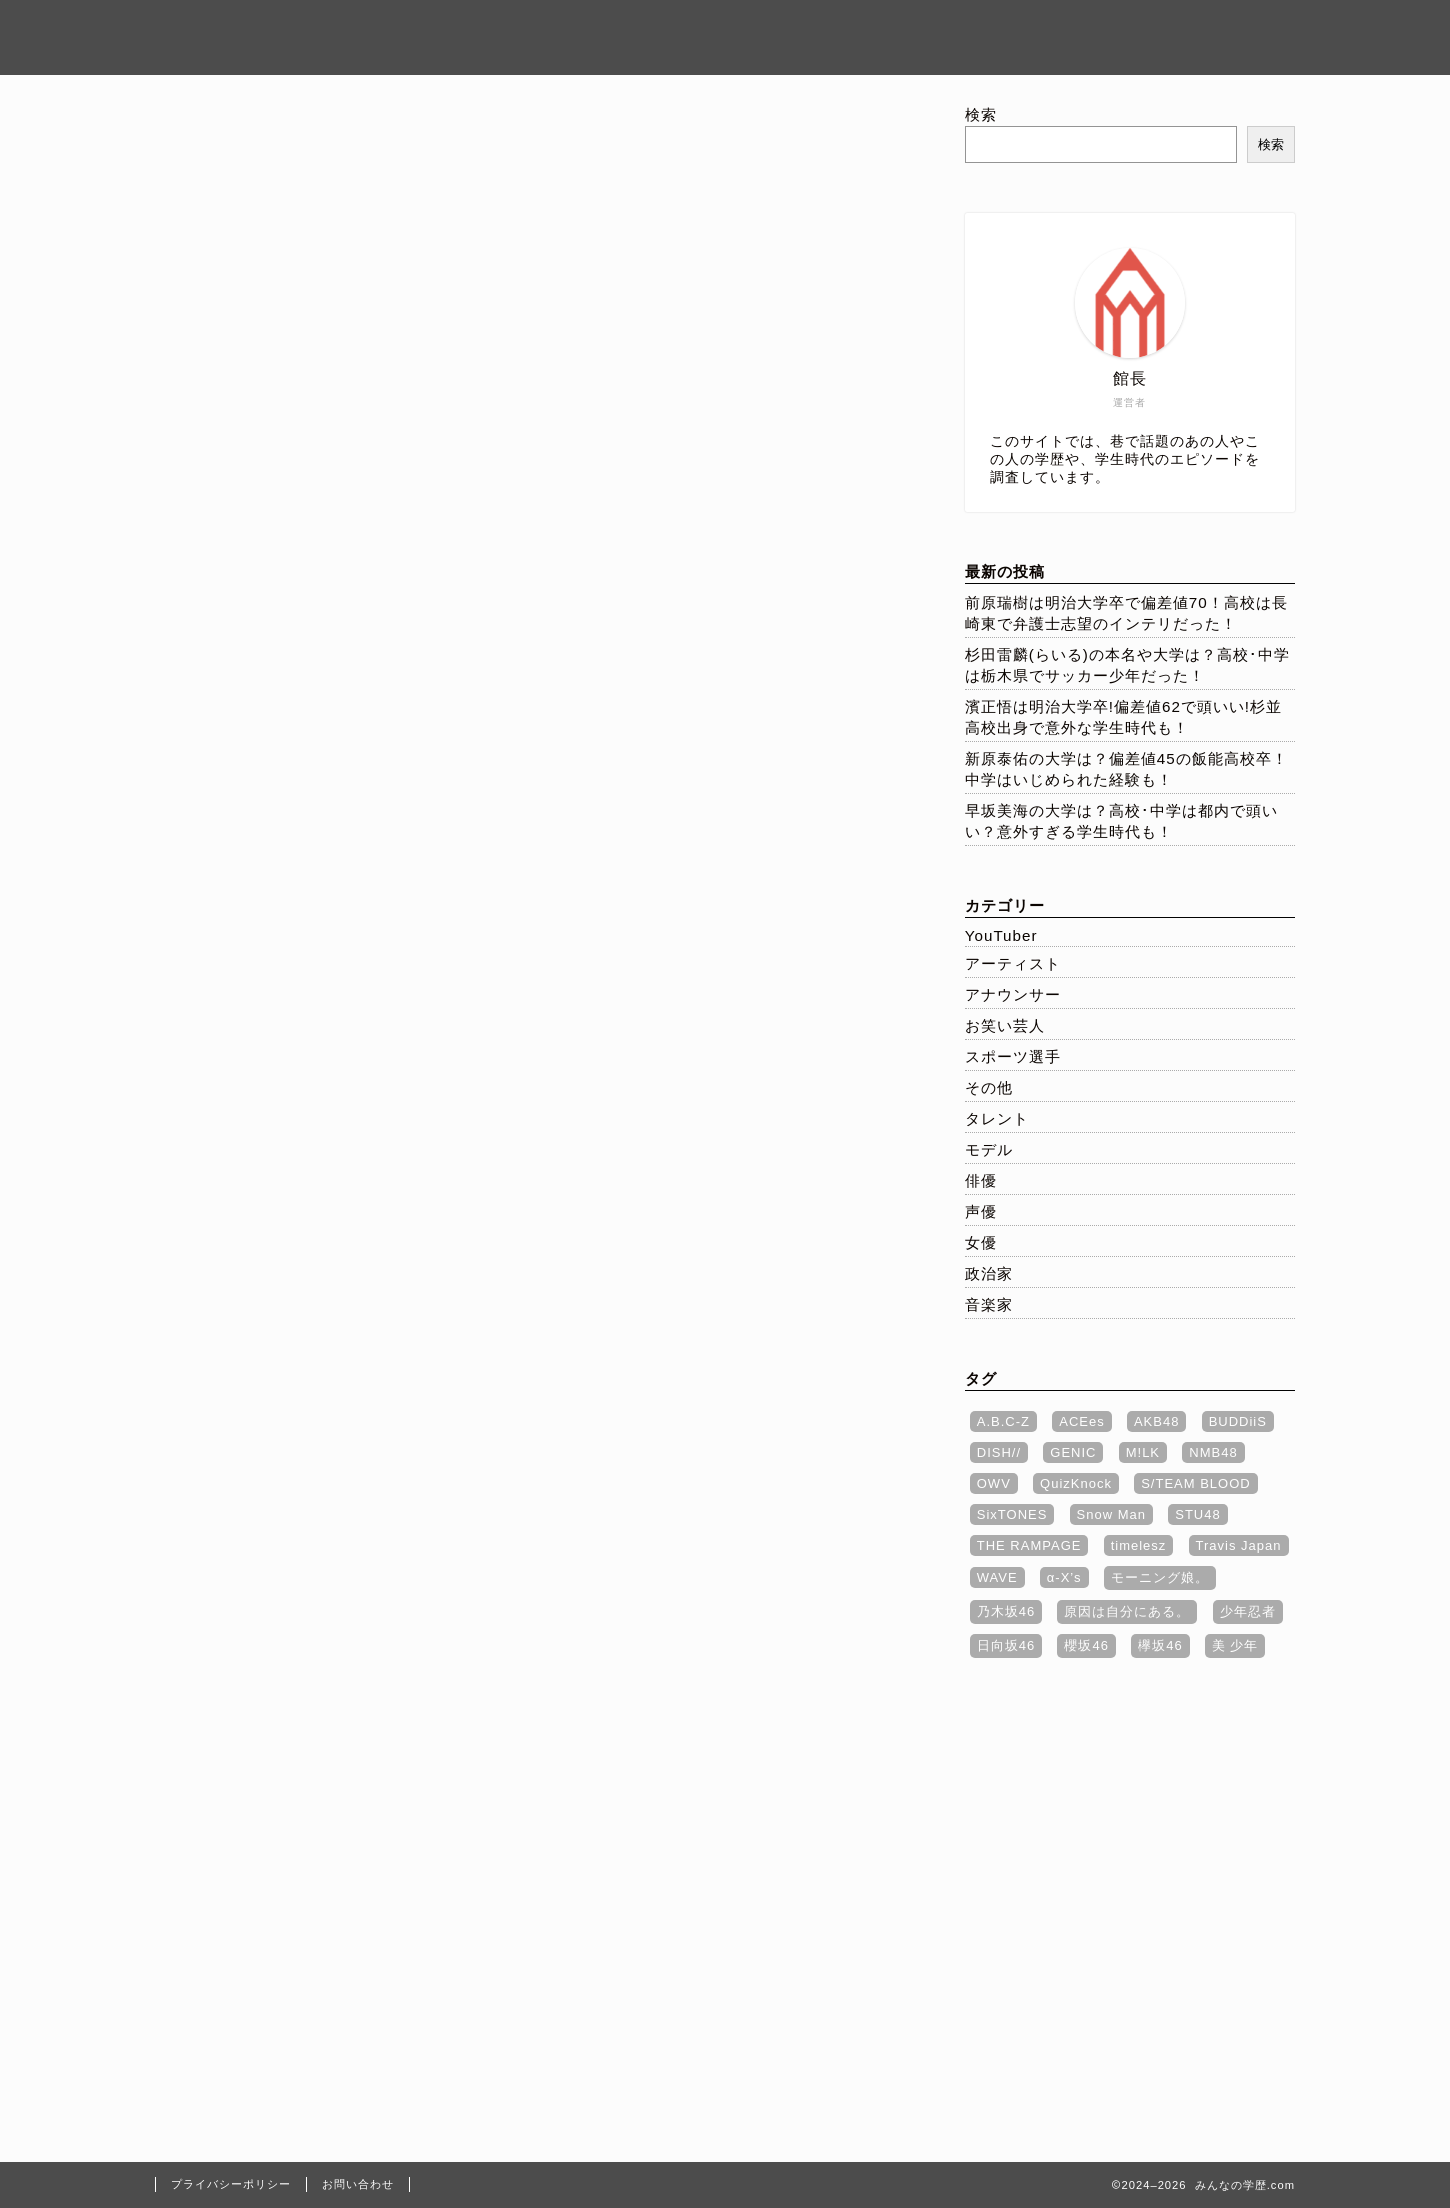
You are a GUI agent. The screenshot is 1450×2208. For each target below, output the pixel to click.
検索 (981, 114)
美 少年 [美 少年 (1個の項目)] (1235, 1645)
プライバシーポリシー (1009, 31)
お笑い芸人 (1005, 1025)
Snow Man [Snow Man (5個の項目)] (1111, 1514)
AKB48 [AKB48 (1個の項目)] (1156, 1421)
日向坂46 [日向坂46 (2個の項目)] (1006, 1645)
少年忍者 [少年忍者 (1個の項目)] (1248, 1611)
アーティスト (1013, 963)
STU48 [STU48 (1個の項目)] (1197, 1514)
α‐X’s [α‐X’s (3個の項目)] (1064, 1577)
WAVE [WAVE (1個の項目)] (997, 1577)
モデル (989, 1149)
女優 (981, 1242)
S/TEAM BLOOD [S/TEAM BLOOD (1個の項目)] (1196, 1483)
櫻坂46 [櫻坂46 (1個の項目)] (1086, 1645)
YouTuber (1001, 935)
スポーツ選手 (1013, 1056)
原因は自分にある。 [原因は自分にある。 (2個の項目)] (1127, 1611)
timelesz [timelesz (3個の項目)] (1139, 1545)
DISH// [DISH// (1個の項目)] (999, 1452)
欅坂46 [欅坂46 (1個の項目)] (1160, 1645)
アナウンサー (1013, 994)
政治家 (989, 1273)
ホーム (855, 31)
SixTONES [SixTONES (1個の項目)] (1012, 1514)
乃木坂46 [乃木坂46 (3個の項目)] (1006, 1611)
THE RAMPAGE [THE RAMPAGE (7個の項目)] (1029, 1545)
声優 (981, 1211)
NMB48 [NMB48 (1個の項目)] (1213, 1452)
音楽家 (989, 1304)
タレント (997, 1118)
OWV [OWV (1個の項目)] (994, 1483)
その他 (989, 1087)
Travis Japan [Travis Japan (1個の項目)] (1239, 1545)
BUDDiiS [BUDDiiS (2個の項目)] (1238, 1421)
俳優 (981, 1180)
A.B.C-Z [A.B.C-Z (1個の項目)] (1003, 1421)
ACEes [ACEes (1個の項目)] (1081, 1421)
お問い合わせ (1187, 31)
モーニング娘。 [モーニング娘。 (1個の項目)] (1160, 1577)
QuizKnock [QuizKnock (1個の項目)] (1076, 1483)
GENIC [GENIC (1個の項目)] (1073, 1452)
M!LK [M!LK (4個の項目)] (1143, 1452)
